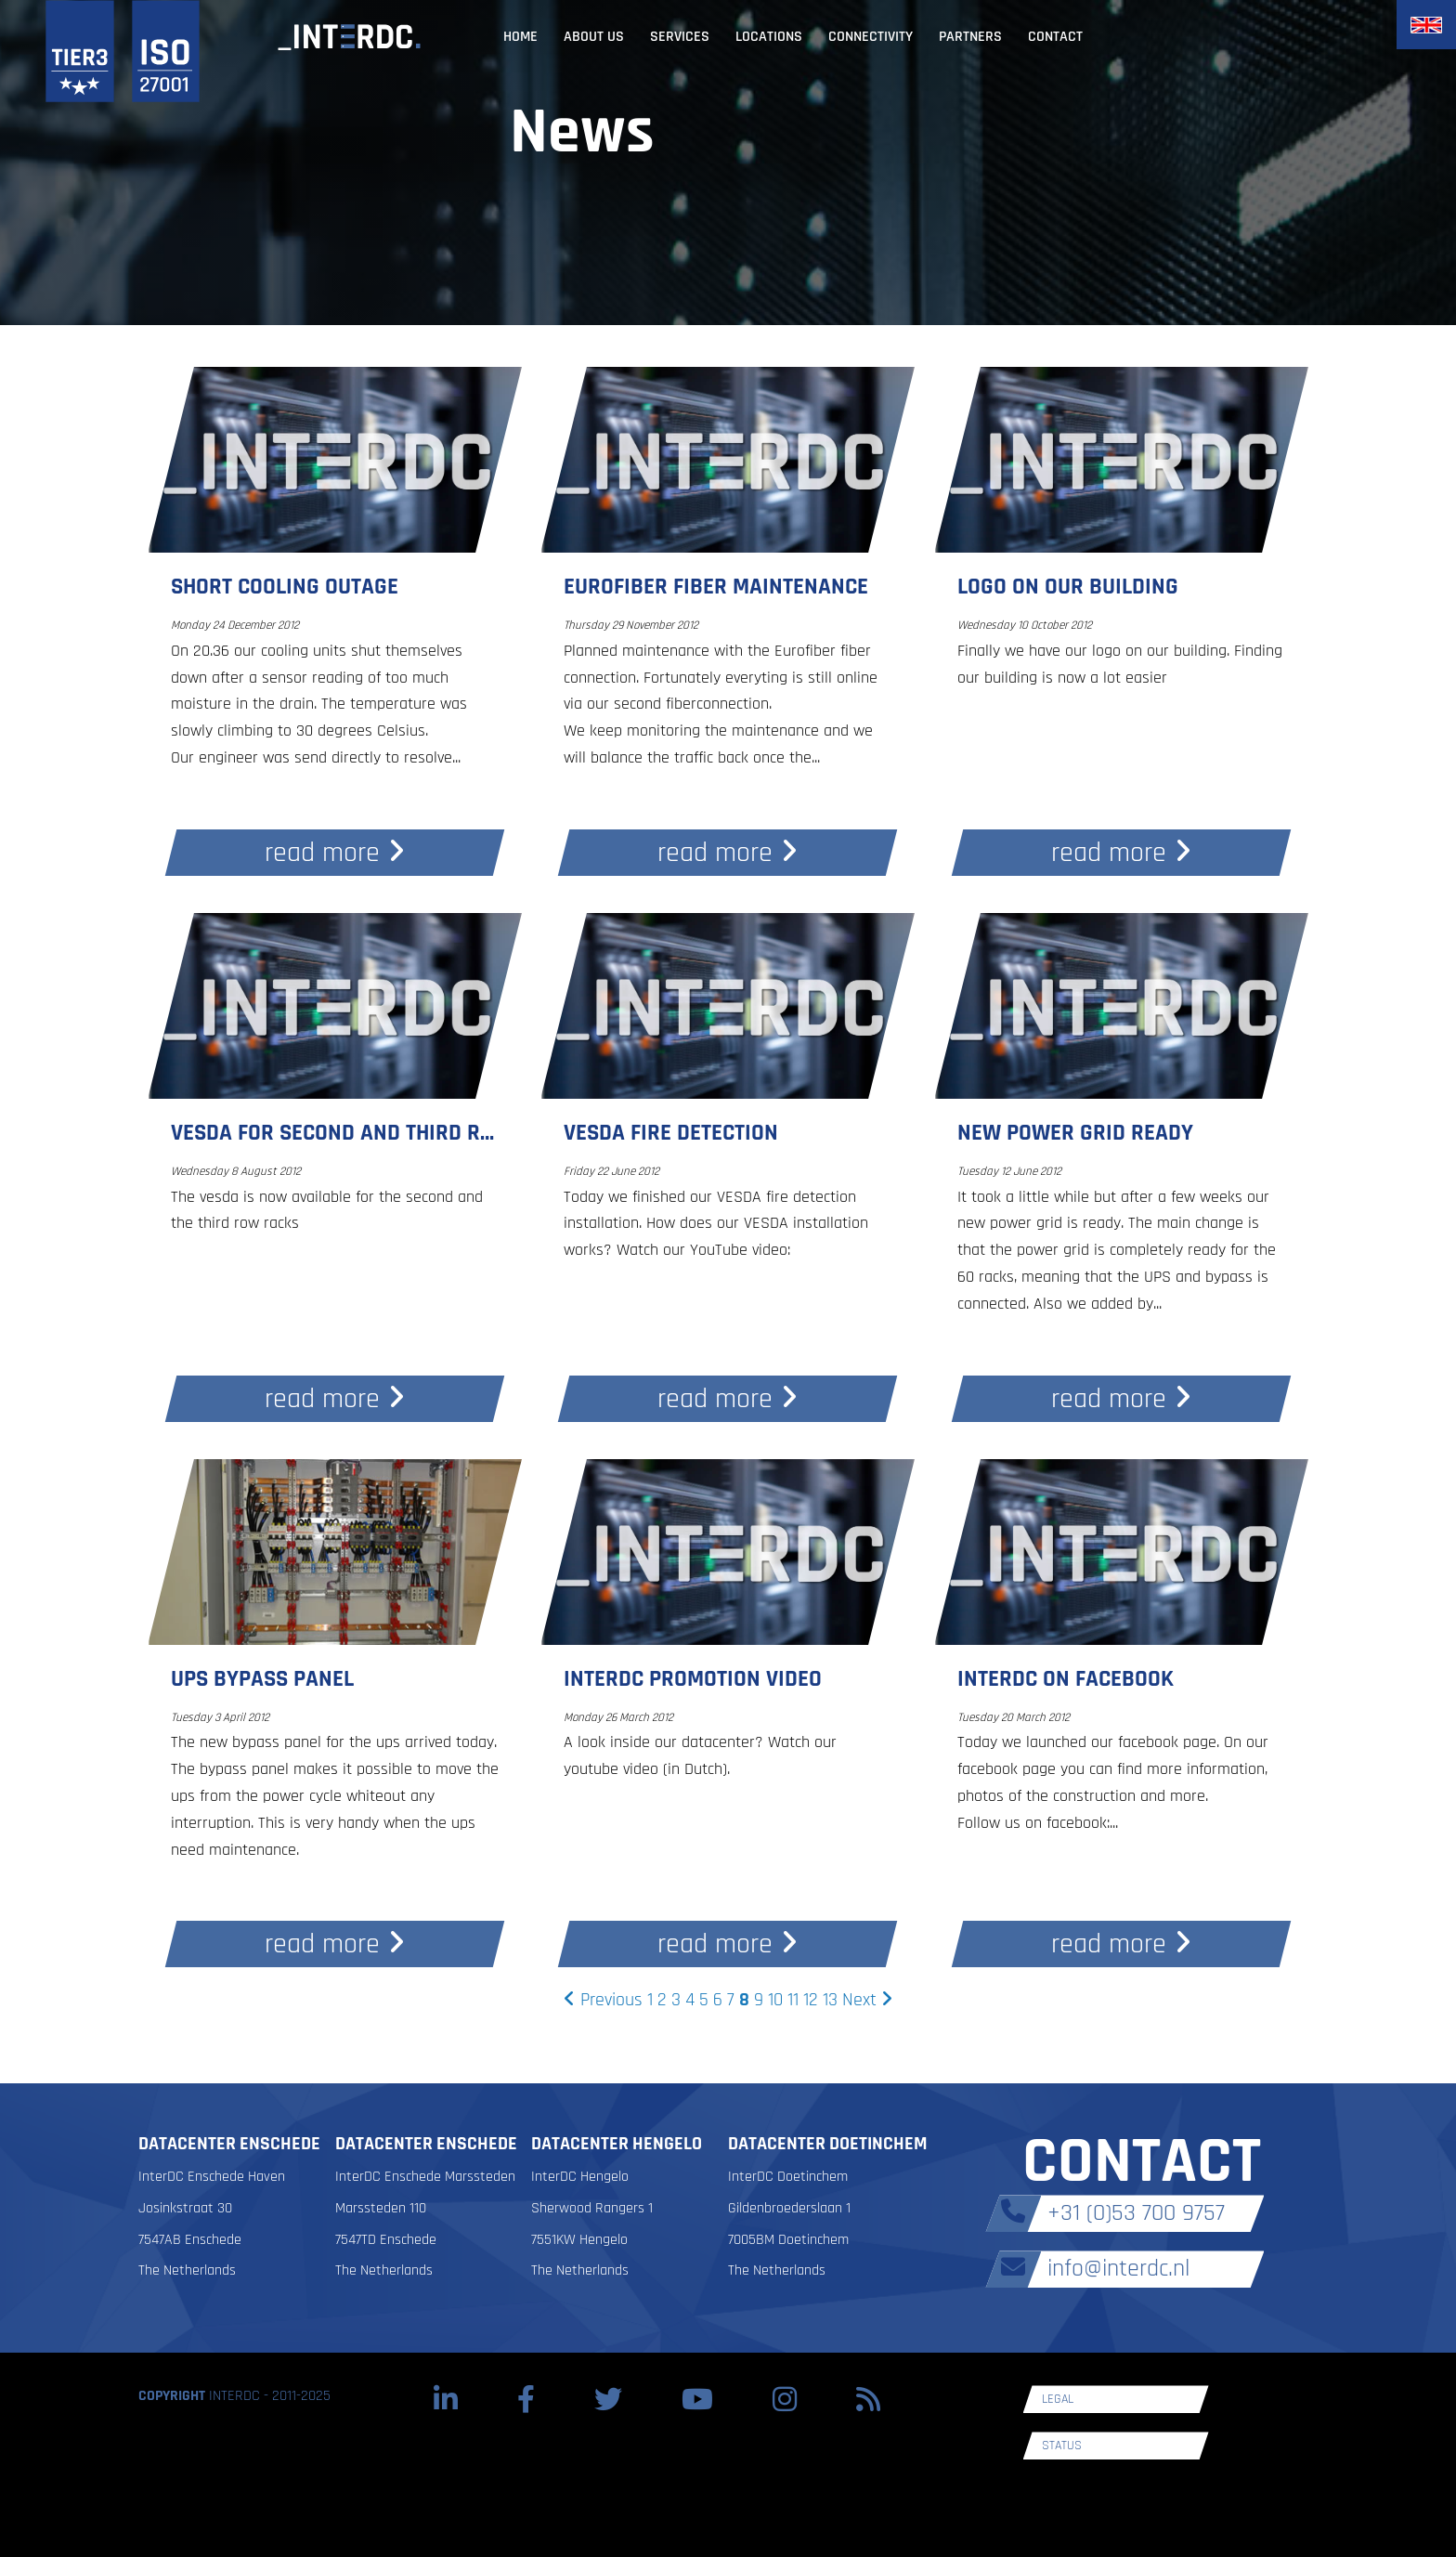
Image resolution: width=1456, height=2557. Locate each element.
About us (594, 36)
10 (775, 2000)
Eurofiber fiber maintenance (716, 587)
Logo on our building (1067, 587)
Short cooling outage (284, 587)
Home (520, 36)
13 (830, 2000)
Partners (970, 36)
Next (867, 2000)
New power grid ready (1075, 1133)
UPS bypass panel (262, 1679)
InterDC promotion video (693, 1679)
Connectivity (870, 36)
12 (810, 2000)
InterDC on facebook (1065, 1679)
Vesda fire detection (671, 1133)
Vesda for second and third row (341, 1133)
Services (679, 36)
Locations (768, 36)
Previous (603, 2000)
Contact (1055, 36)
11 (793, 2000)
